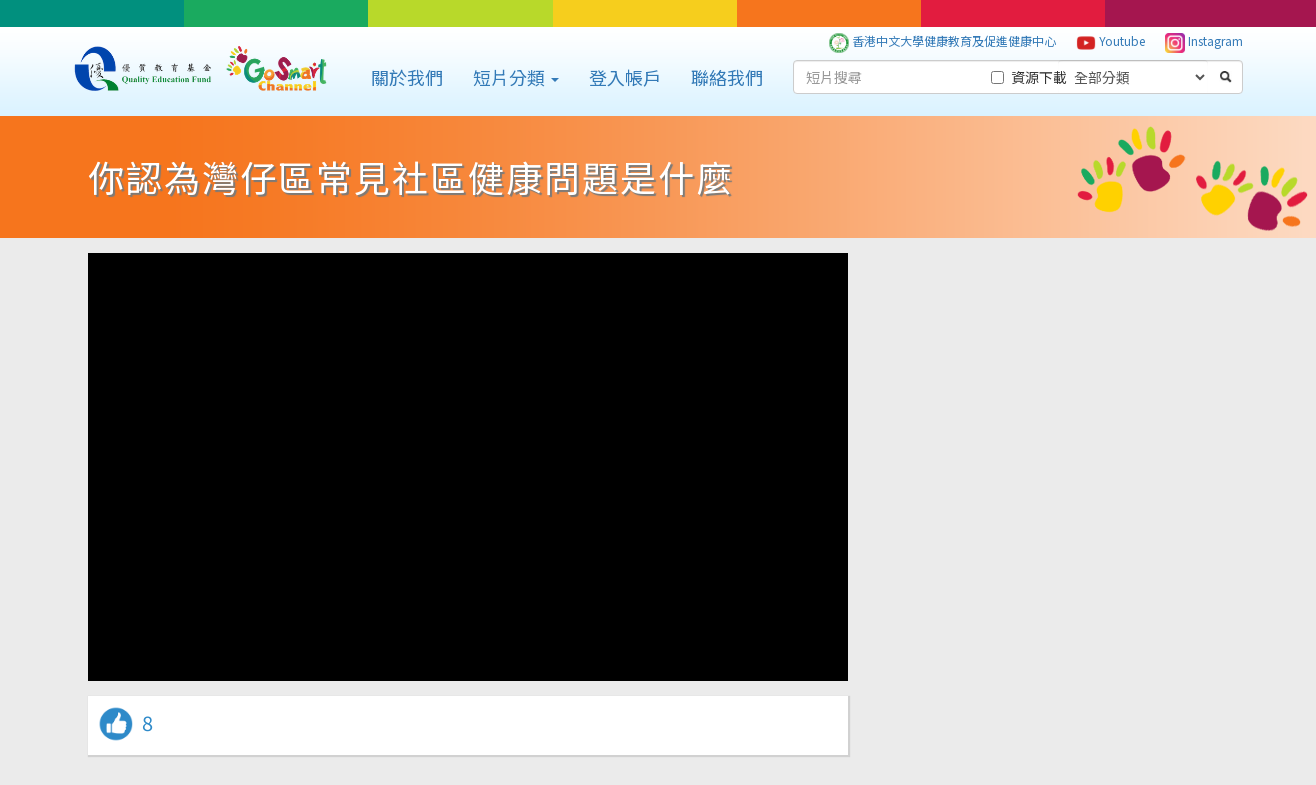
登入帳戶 (625, 77)
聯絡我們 (727, 77)
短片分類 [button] (516, 77)
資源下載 (1029, 77)
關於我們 (407, 77)
